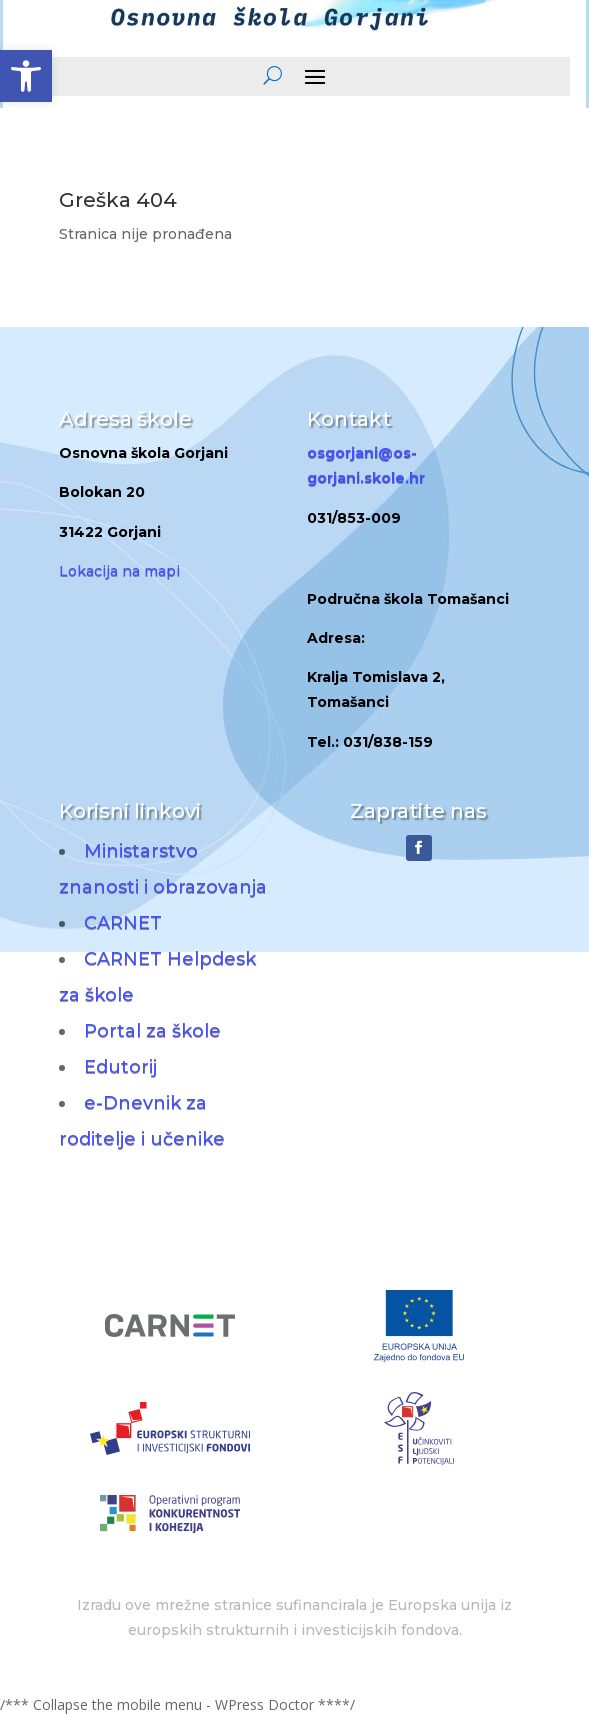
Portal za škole (152, 1031)
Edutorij (120, 1067)
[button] (26, 76)
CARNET (123, 923)
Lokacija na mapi (119, 571)
